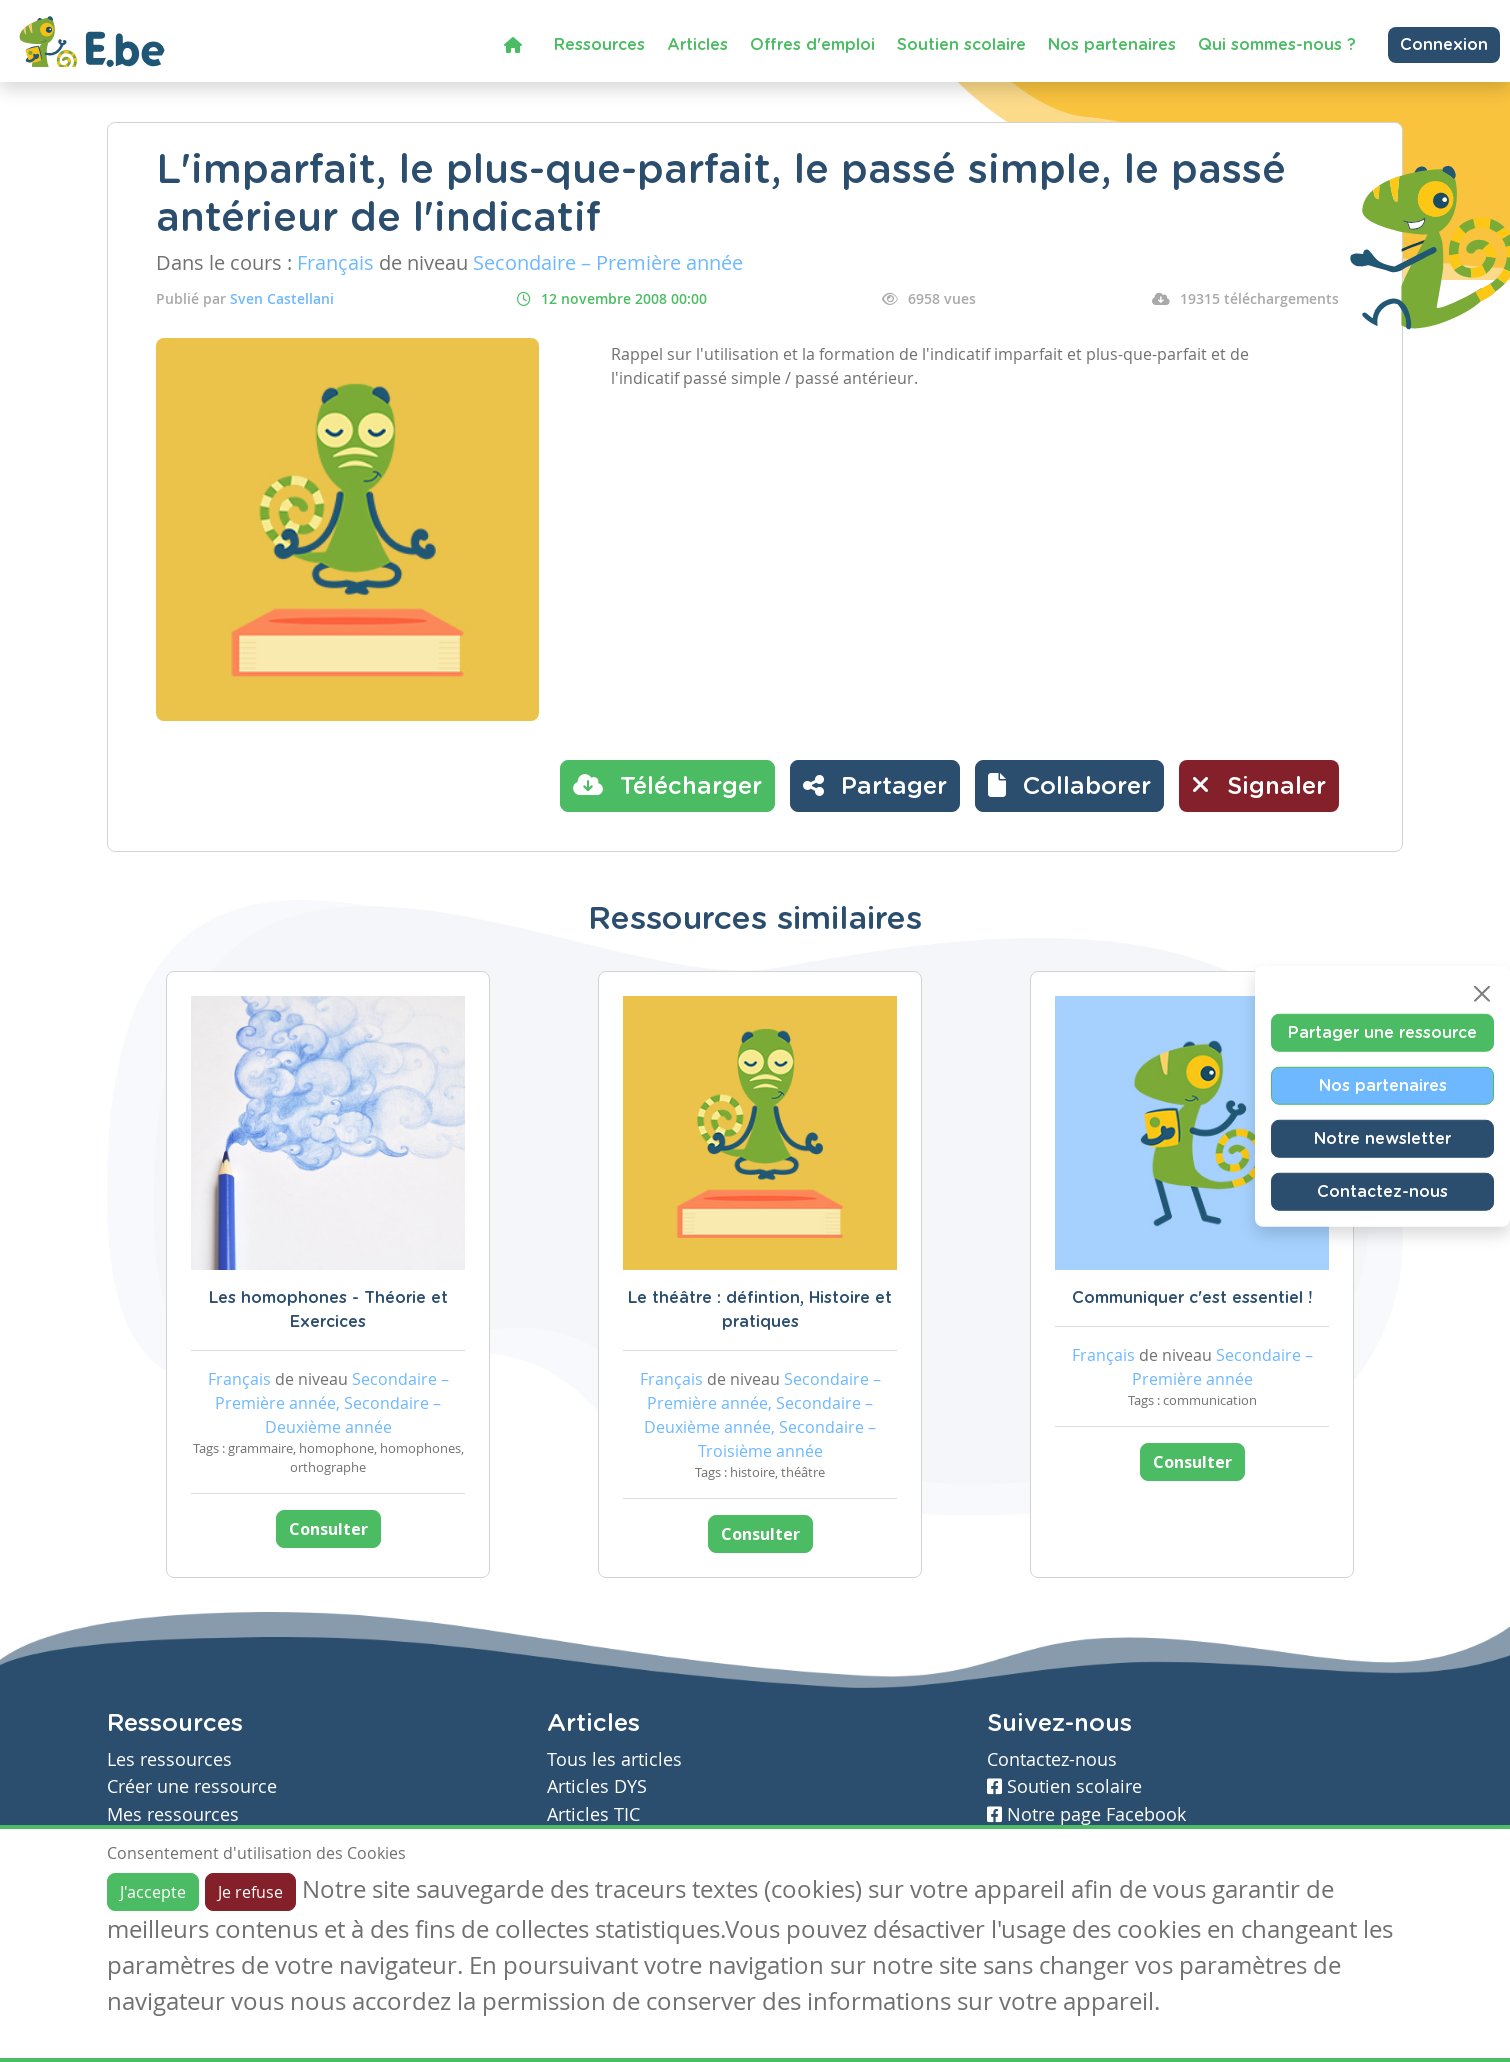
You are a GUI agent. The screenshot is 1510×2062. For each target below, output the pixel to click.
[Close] (1482, 994)
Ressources (599, 45)
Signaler (1259, 785)
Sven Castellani (282, 298)
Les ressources (169, 1759)
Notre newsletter (1382, 1139)
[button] (1069, 786)
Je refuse (250, 1892)
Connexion (1444, 45)
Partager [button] (875, 785)
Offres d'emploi (812, 45)
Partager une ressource (1382, 1033)
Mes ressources (173, 1814)
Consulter (328, 1529)
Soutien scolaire (961, 45)
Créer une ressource (192, 1786)
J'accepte (153, 1892)
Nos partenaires (1112, 45)
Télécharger (667, 785)
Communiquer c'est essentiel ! (1192, 1298)
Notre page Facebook (1086, 1814)
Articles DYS (597, 1786)
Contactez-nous (1382, 1192)
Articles (697, 45)
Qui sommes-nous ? (1277, 45)
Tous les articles (614, 1759)
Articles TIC (593, 1814)
